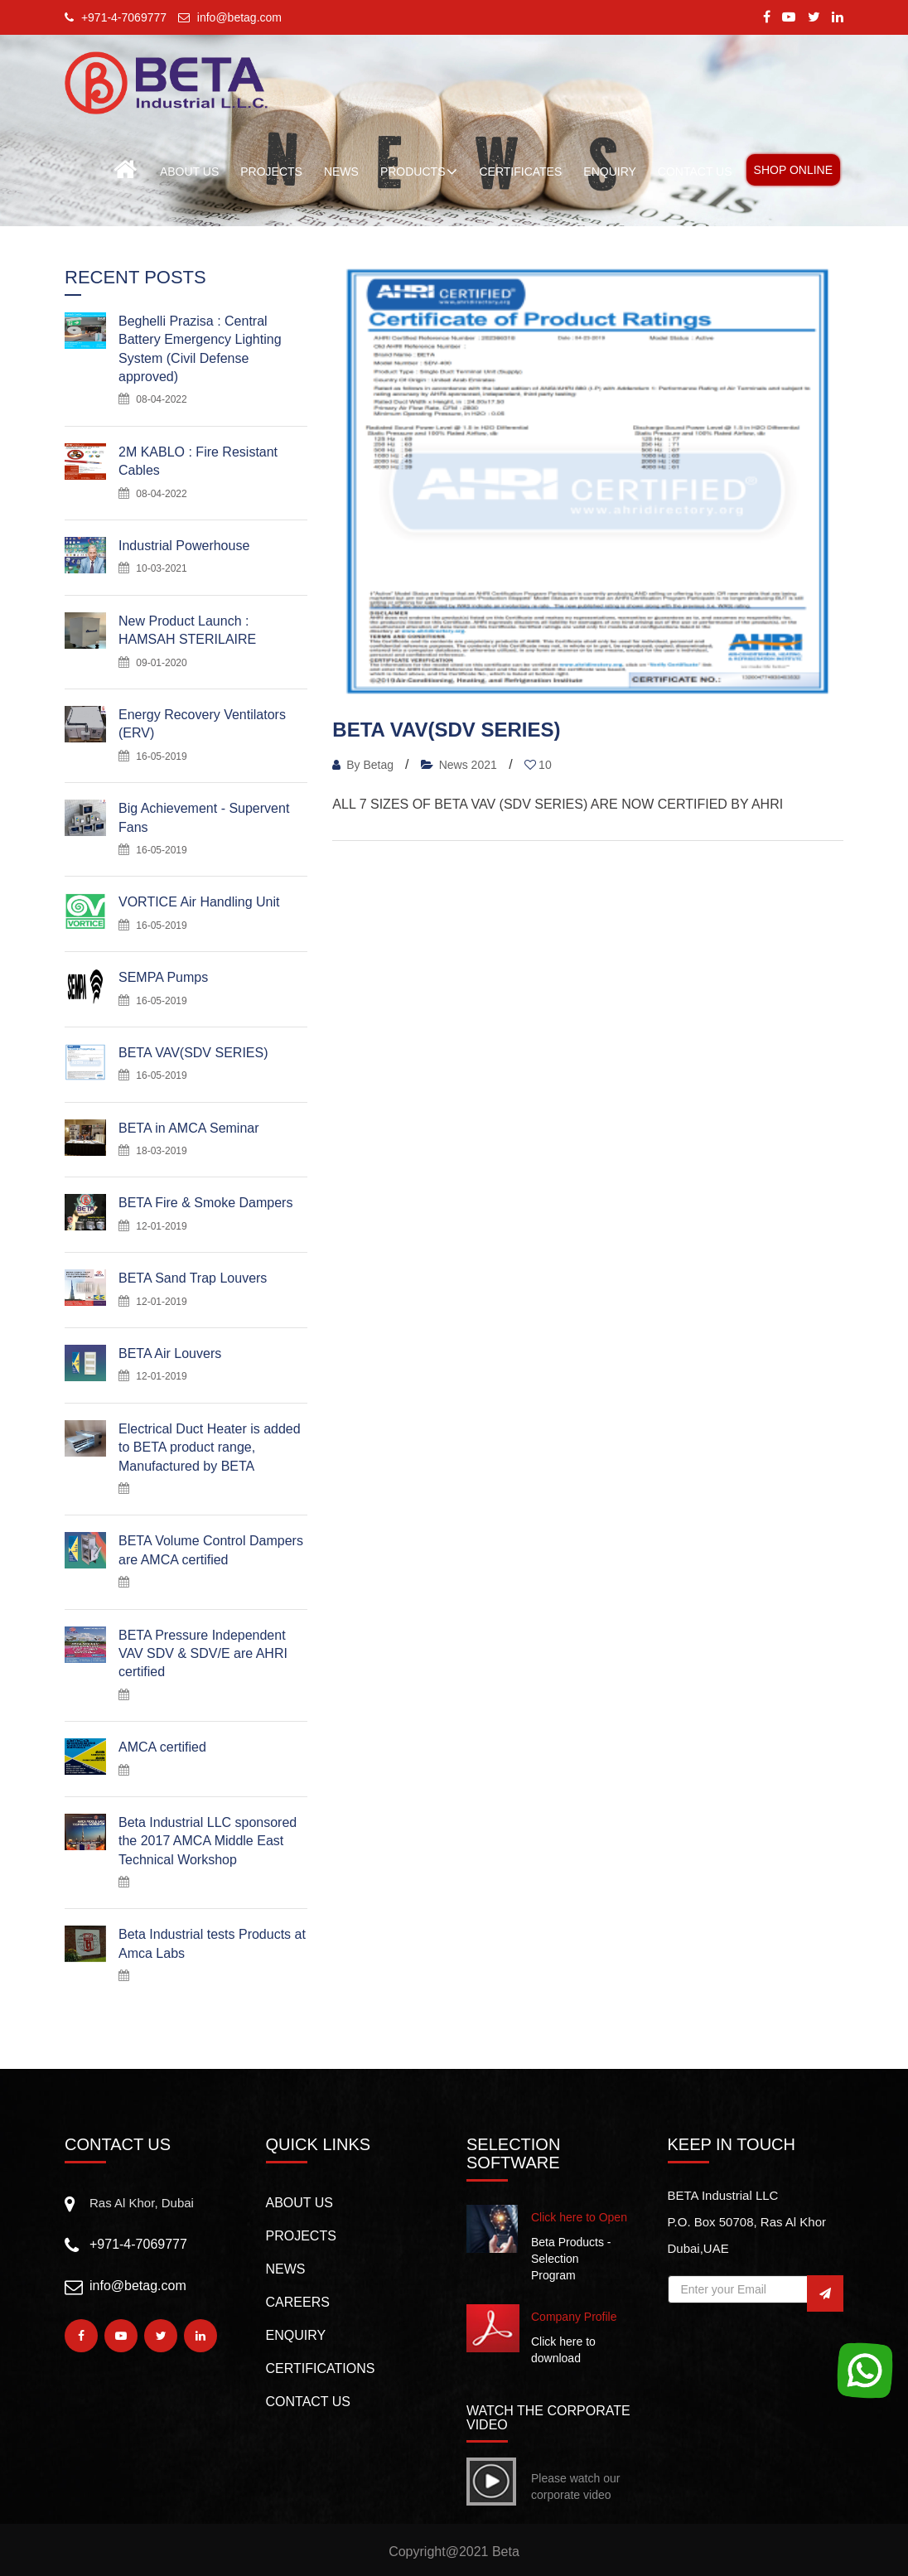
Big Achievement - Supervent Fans (203, 817)
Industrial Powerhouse (183, 546)
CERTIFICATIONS (320, 2368)
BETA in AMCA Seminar (188, 1128)
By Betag (364, 764)
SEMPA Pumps (163, 977)
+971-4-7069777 (138, 2244)
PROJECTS (271, 171)
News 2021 (459, 764)
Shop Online (793, 169)
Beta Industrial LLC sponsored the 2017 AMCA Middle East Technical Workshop (207, 1841)
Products (419, 171)
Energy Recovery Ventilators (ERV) (202, 724)
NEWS (341, 171)
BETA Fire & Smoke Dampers (205, 1203)
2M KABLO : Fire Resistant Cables (198, 461)
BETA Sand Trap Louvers (192, 1278)
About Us (189, 171)
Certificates (520, 171)
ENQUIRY (609, 171)
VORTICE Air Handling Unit (198, 902)
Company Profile (574, 2316)
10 (538, 764)
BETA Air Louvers (169, 1353)
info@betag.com (137, 2286)
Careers (298, 2302)
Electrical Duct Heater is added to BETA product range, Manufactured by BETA (209, 1447)
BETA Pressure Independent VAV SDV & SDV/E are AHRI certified (202, 1653)
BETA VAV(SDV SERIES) (193, 1053)
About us (300, 2203)
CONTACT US (695, 171)
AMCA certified (162, 1747)
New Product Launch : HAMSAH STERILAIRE (187, 630)
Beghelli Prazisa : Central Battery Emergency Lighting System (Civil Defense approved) (200, 349)
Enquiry (296, 2335)
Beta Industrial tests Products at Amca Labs (212, 1943)
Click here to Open (579, 2217)
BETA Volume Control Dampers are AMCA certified (210, 1550)
